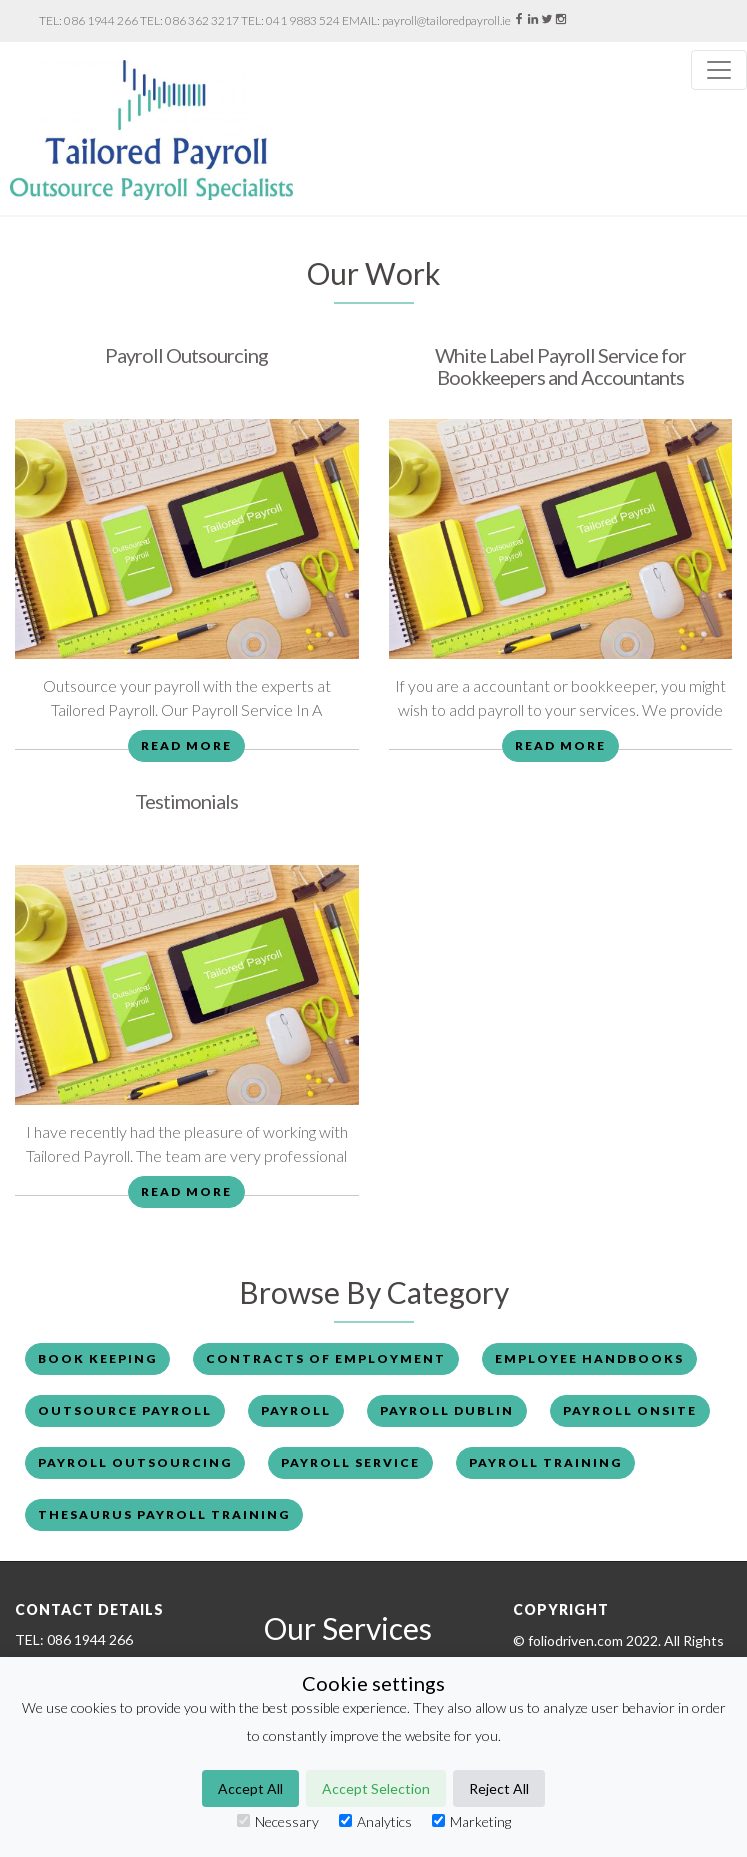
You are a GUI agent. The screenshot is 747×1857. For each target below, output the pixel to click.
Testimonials (186, 801)
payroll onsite (630, 1410)
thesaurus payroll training (164, 1514)
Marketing (471, 1821)
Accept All (250, 1788)
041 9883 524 (303, 20)
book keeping (97, 1358)
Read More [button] (186, 745)
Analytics (375, 1821)
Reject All (499, 1788)
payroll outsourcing (135, 1462)
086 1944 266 (101, 20)
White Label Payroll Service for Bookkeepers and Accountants (560, 366)
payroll (296, 1410)
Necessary (278, 1821)
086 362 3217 (202, 20)
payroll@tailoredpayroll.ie (446, 20)
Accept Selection (376, 1788)
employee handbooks (589, 1358)
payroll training (545, 1462)
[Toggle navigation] (719, 70)
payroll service (350, 1462)
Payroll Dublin (447, 1410)
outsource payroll (125, 1410)
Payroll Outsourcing (186, 355)
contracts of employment (326, 1358)
